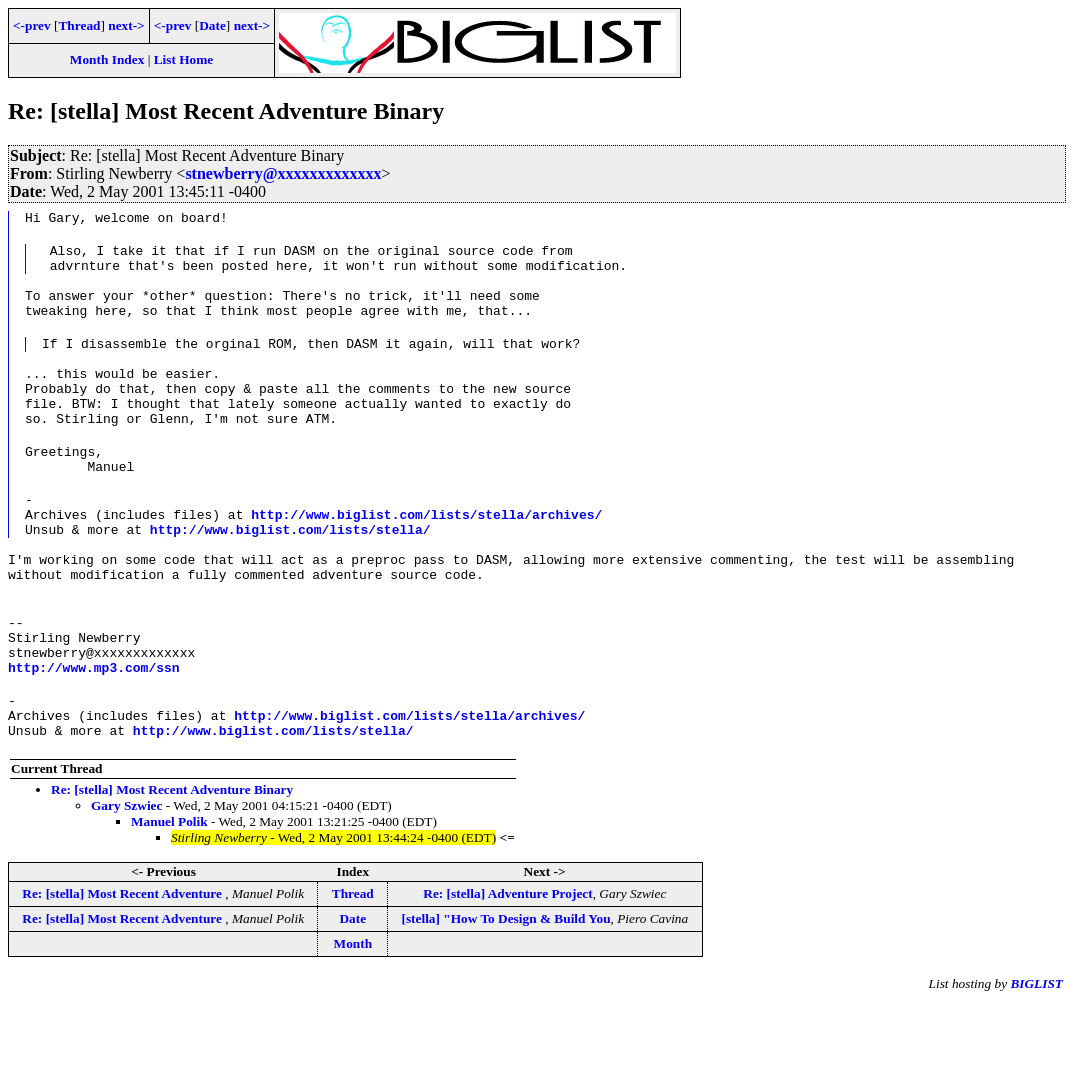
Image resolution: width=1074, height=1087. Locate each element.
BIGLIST (1036, 1067)
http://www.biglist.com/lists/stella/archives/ (426, 562)
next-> (126, 25)
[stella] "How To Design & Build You (505, 1002)
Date (212, 25)
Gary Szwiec (126, 889)
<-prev (32, 25)
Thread (79, 25)
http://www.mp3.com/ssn (94, 742)
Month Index (107, 59)
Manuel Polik (169, 905)
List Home (184, 59)
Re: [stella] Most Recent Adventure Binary (172, 873)
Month (353, 1027)
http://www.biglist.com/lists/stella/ (290, 580)
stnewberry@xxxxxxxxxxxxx (283, 173)
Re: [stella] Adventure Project (507, 977)
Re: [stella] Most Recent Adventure (123, 977)
